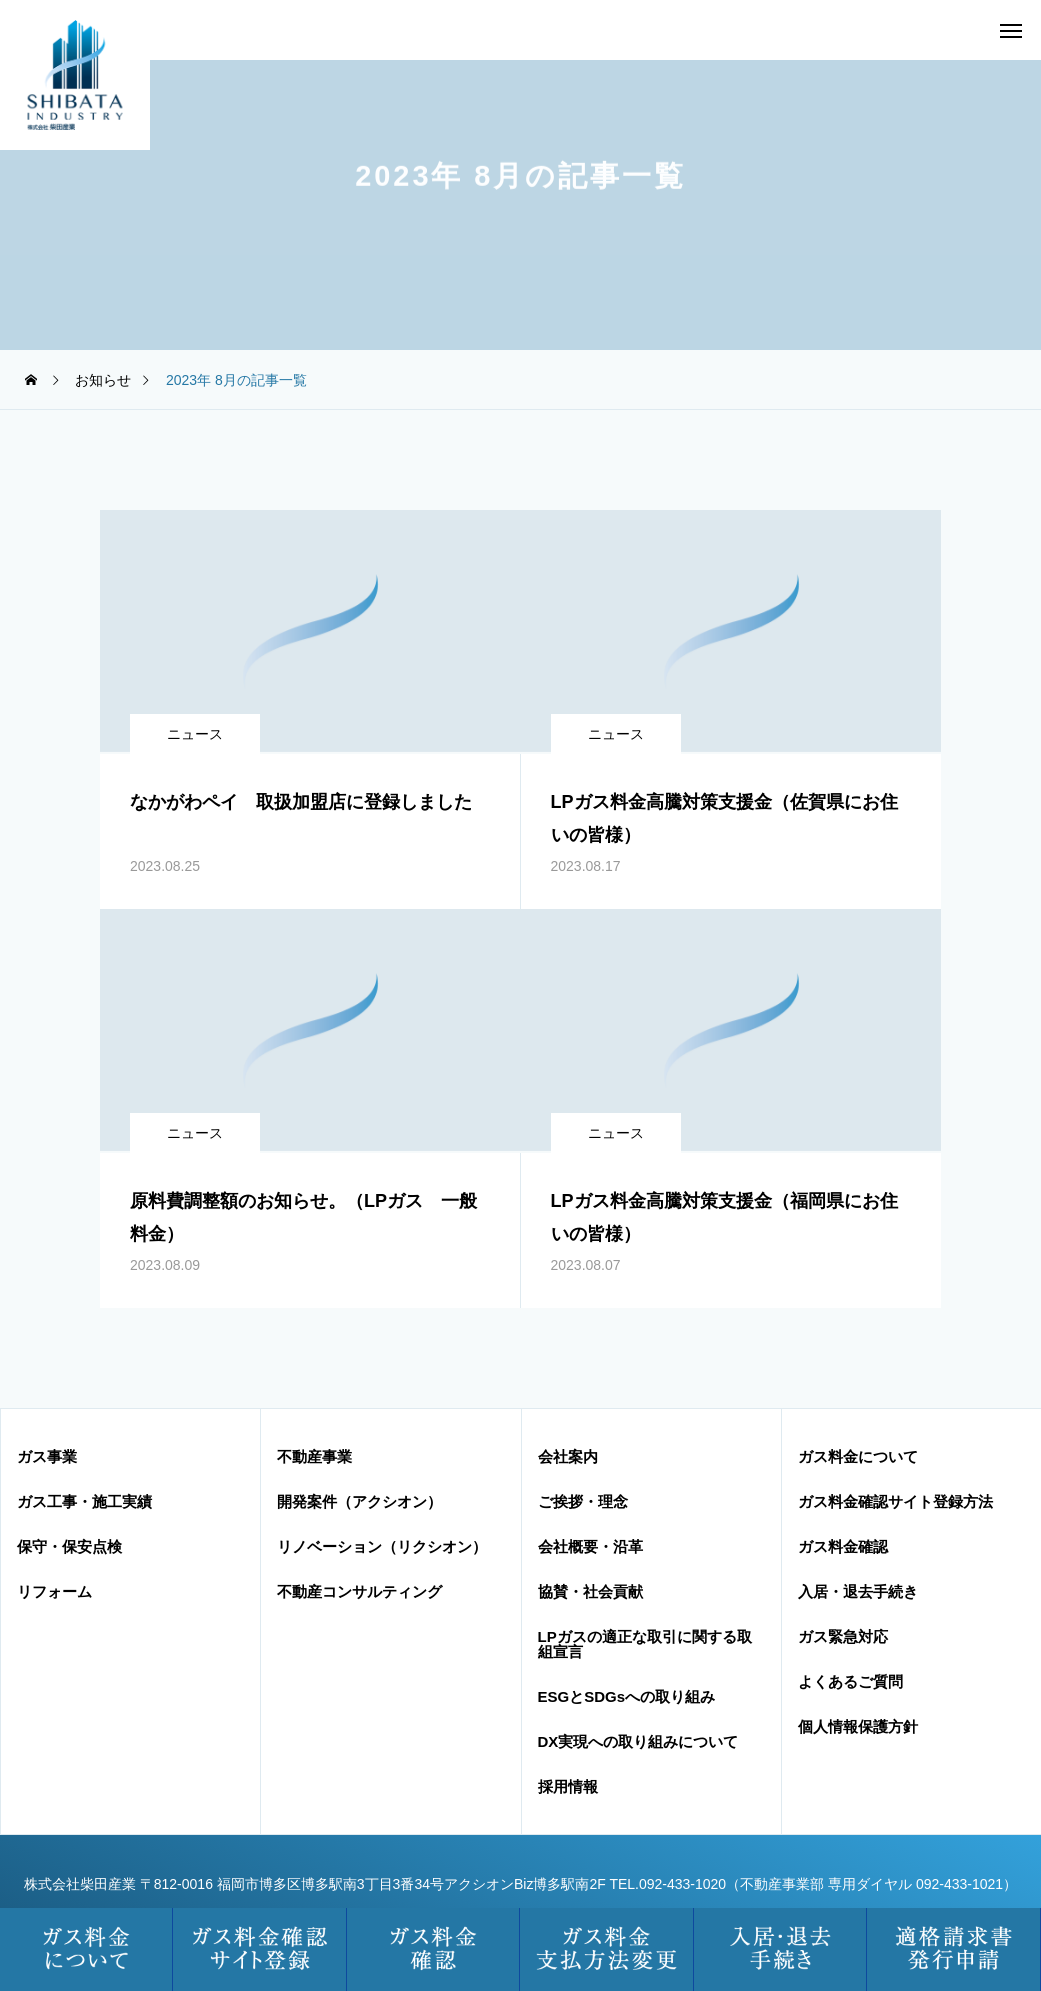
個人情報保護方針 (858, 1726)
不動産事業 (314, 1456)
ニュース (195, 734)
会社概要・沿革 (590, 1546)
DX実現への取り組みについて (638, 1741)
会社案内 (568, 1456)
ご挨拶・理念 (583, 1501)
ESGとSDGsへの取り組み (627, 1696)
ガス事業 (47, 1456)
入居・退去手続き (858, 1591)
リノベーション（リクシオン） (382, 1546)
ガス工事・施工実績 (84, 1501)
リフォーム (54, 1591)
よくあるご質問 (850, 1681)
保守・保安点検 (69, 1546)
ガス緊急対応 (843, 1636)
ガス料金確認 (843, 1546)
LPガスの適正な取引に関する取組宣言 (645, 1644)
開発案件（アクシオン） (359, 1501)
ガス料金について (858, 1456)
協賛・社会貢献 (590, 1591)
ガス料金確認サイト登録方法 (895, 1501)
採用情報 (568, 1786)
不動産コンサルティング (359, 1591)
